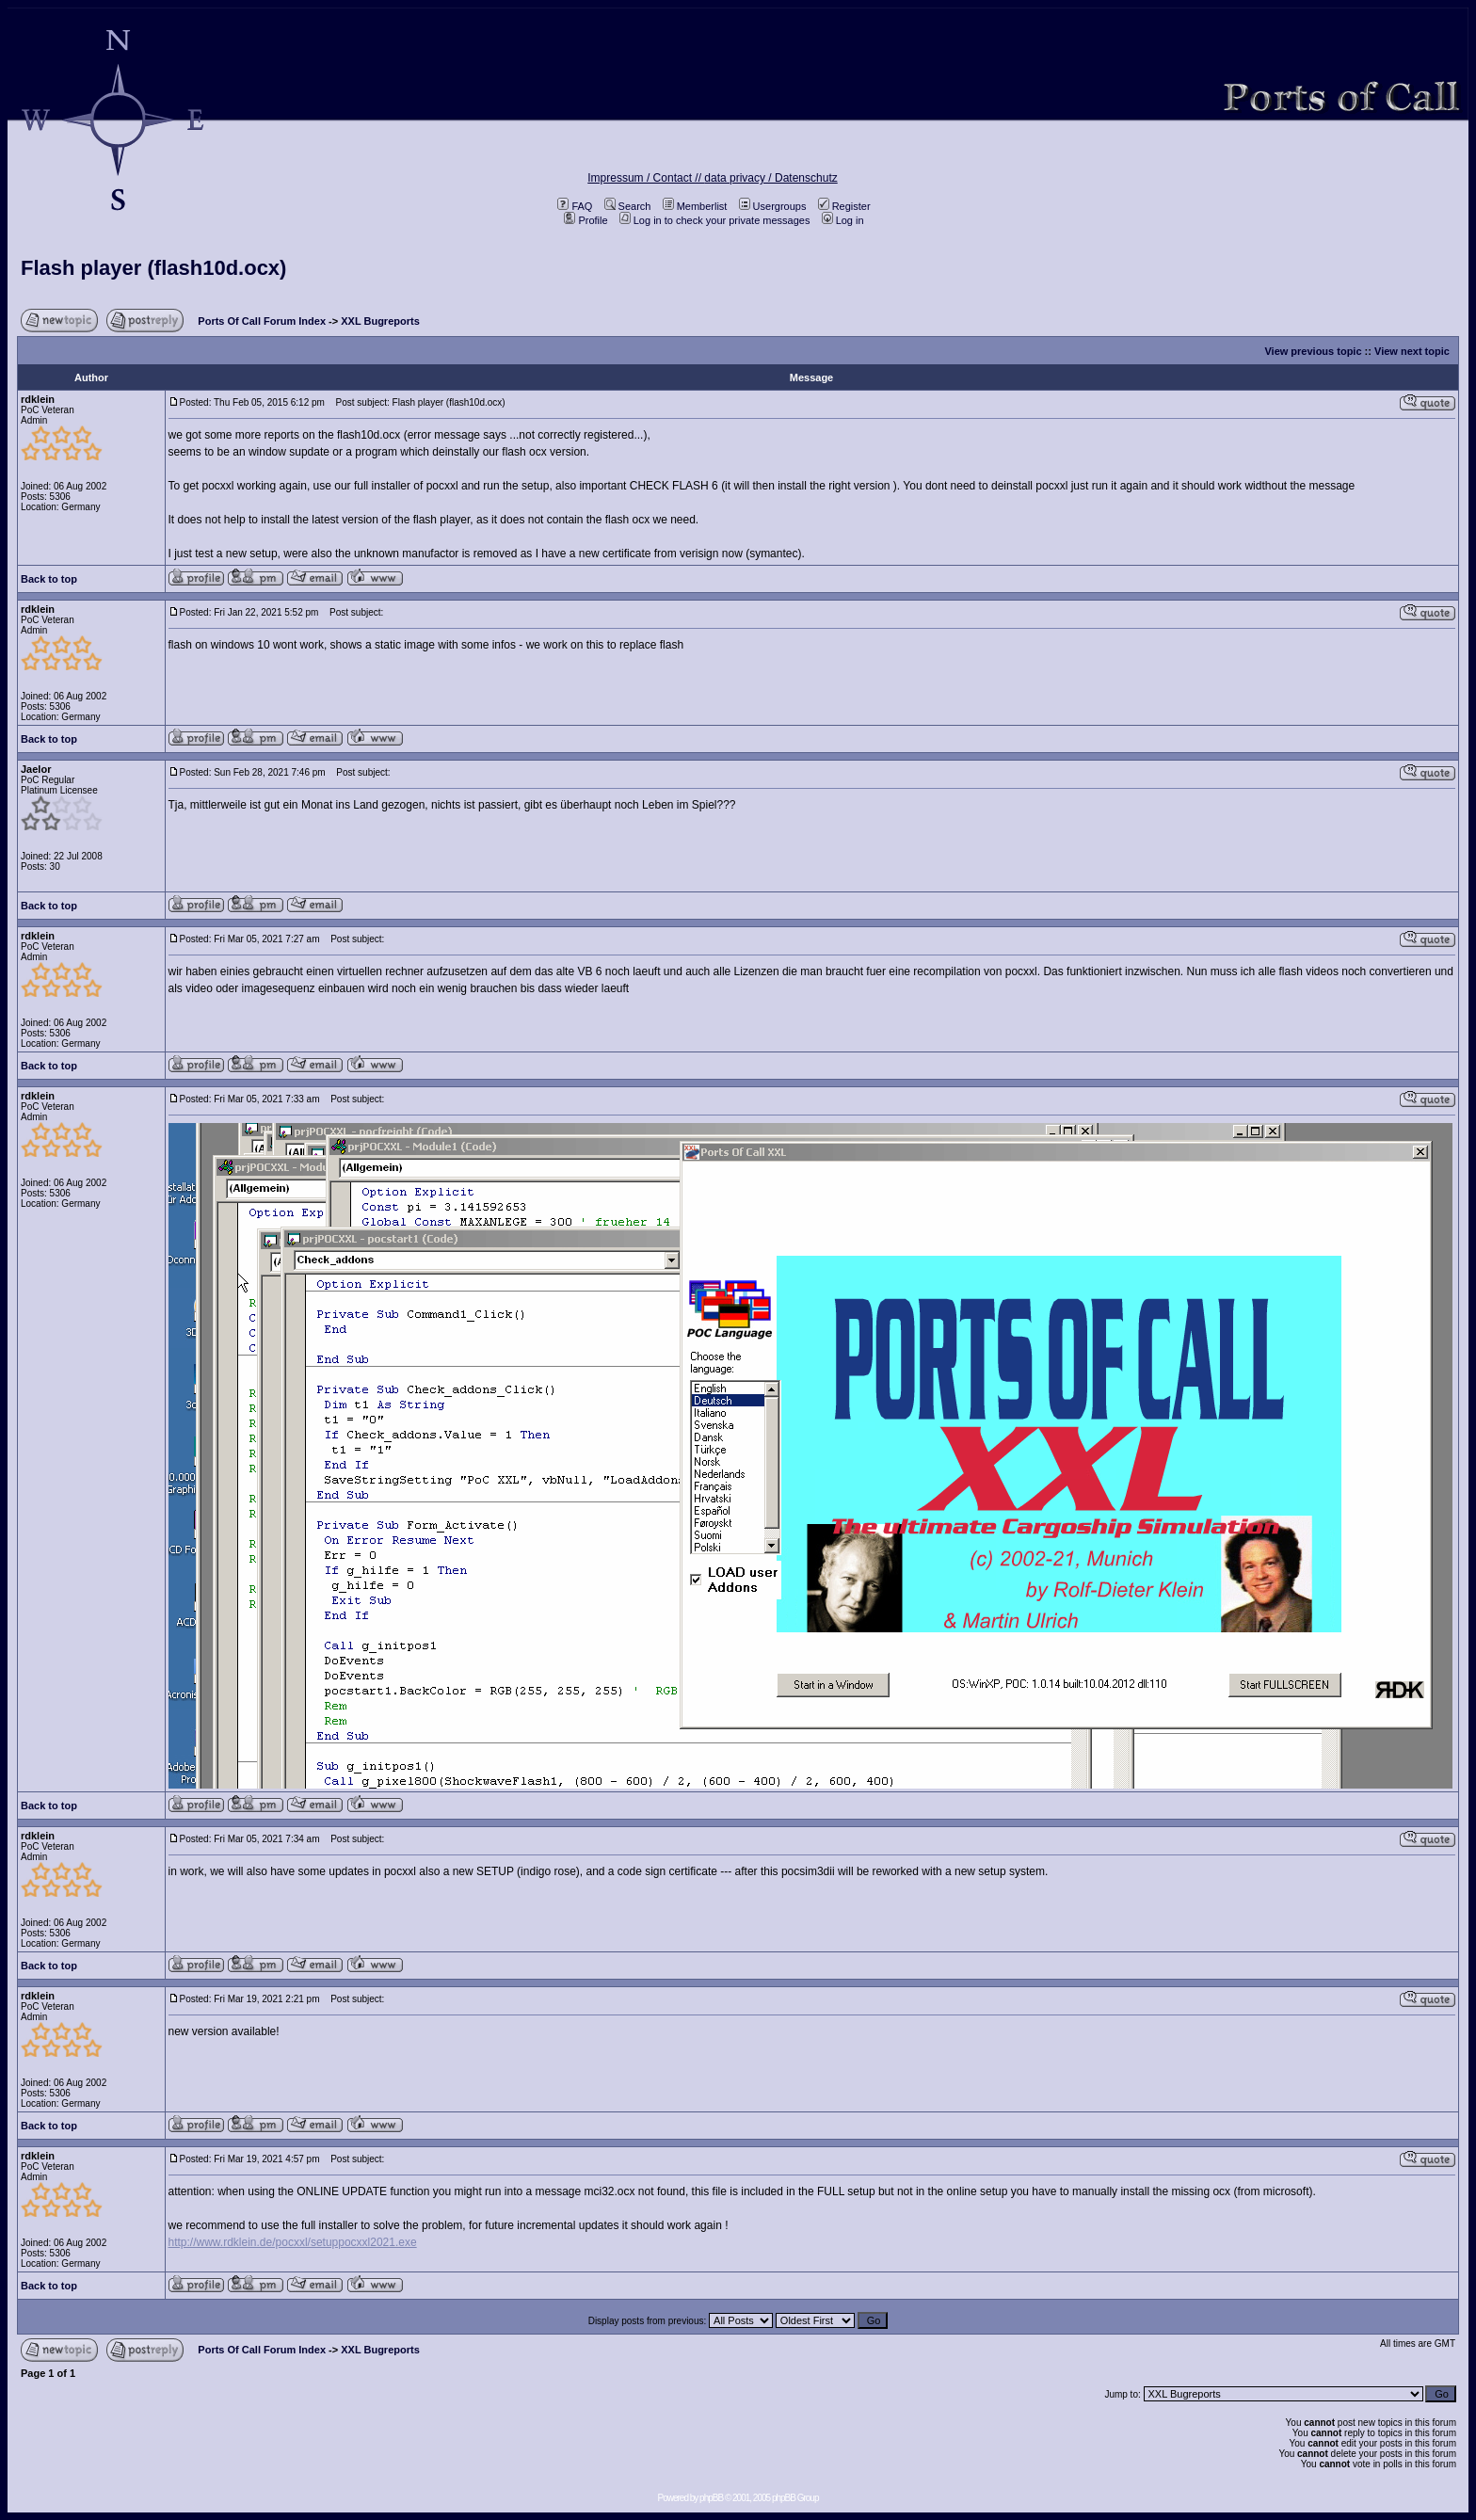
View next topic (1412, 351)
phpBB (711, 2498)
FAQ (574, 206)
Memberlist (695, 206)
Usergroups (773, 206)
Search (627, 206)
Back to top (49, 579)
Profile (585, 220)
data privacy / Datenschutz (770, 178)
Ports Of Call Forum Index (262, 321)
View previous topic (1312, 351)
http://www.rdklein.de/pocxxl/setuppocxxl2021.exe (292, 2242)
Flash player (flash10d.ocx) (153, 268)
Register (844, 206)
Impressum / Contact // (645, 178)
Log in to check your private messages (714, 220)
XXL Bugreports (380, 321)
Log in (843, 220)
